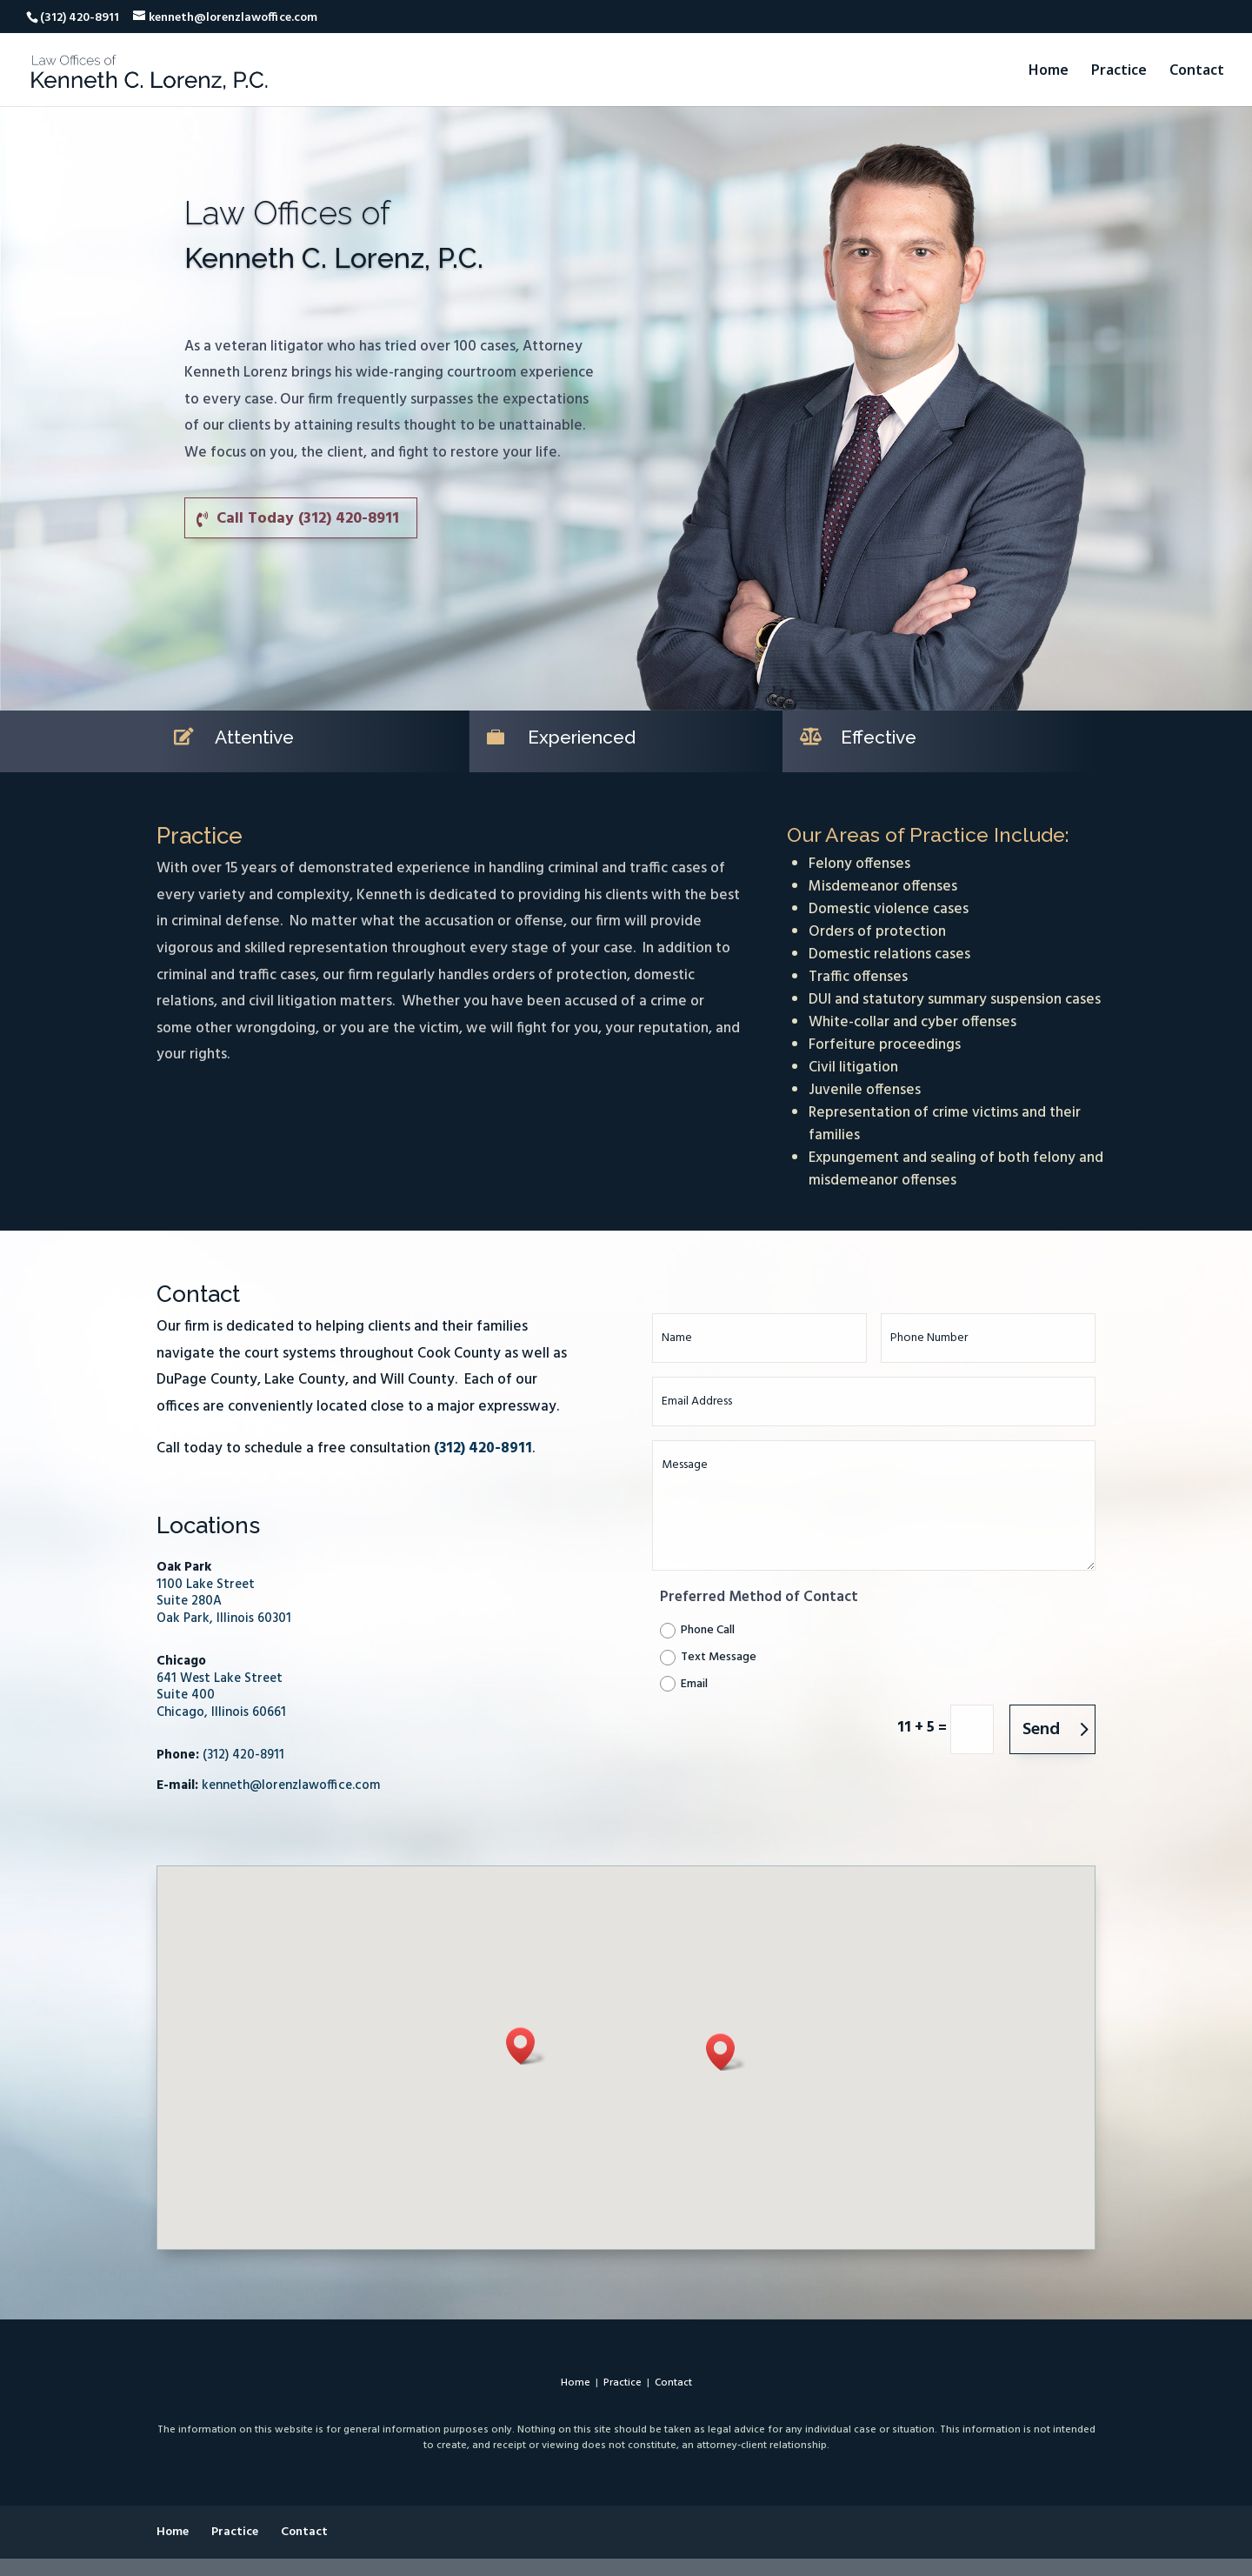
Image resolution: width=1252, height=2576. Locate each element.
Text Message (708, 1657)
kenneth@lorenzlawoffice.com (291, 1785)
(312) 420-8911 (243, 1755)
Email (684, 1684)
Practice (1119, 71)
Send (1041, 1730)
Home (1049, 71)
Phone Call (697, 1630)
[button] (526, 2046)
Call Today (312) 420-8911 (307, 518)
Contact (1196, 71)
